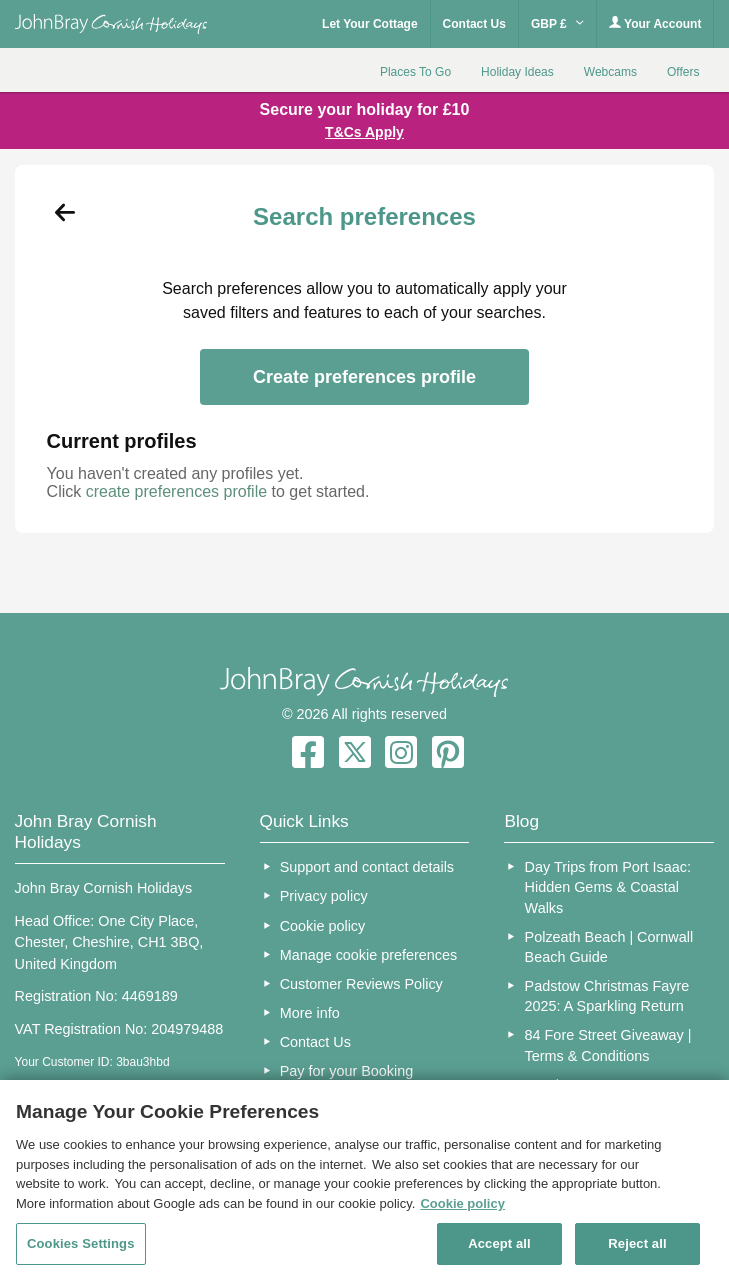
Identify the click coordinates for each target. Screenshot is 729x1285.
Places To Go (415, 72)
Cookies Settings (81, 1243)
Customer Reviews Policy (361, 984)
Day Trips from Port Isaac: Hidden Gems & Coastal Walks (608, 887)
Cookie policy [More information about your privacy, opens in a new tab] (462, 1203)
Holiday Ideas (517, 72)
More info (310, 1013)
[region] (364, 1182)
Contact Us (474, 24)
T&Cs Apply (364, 132)
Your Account (655, 23)
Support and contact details (367, 867)
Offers (683, 72)
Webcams (610, 72)
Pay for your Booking (347, 1071)
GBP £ (557, 24)
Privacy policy (324, 896)
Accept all (499, 1243)
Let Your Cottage (370, 24)
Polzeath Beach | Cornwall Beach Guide (609, 947)
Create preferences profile (364, 377)
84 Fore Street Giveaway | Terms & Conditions (608, 1045)
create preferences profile (176, 491)
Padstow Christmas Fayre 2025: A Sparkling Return (607, 996)
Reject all (637, 1243)
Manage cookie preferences (369, 955)
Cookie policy (323, 926)
